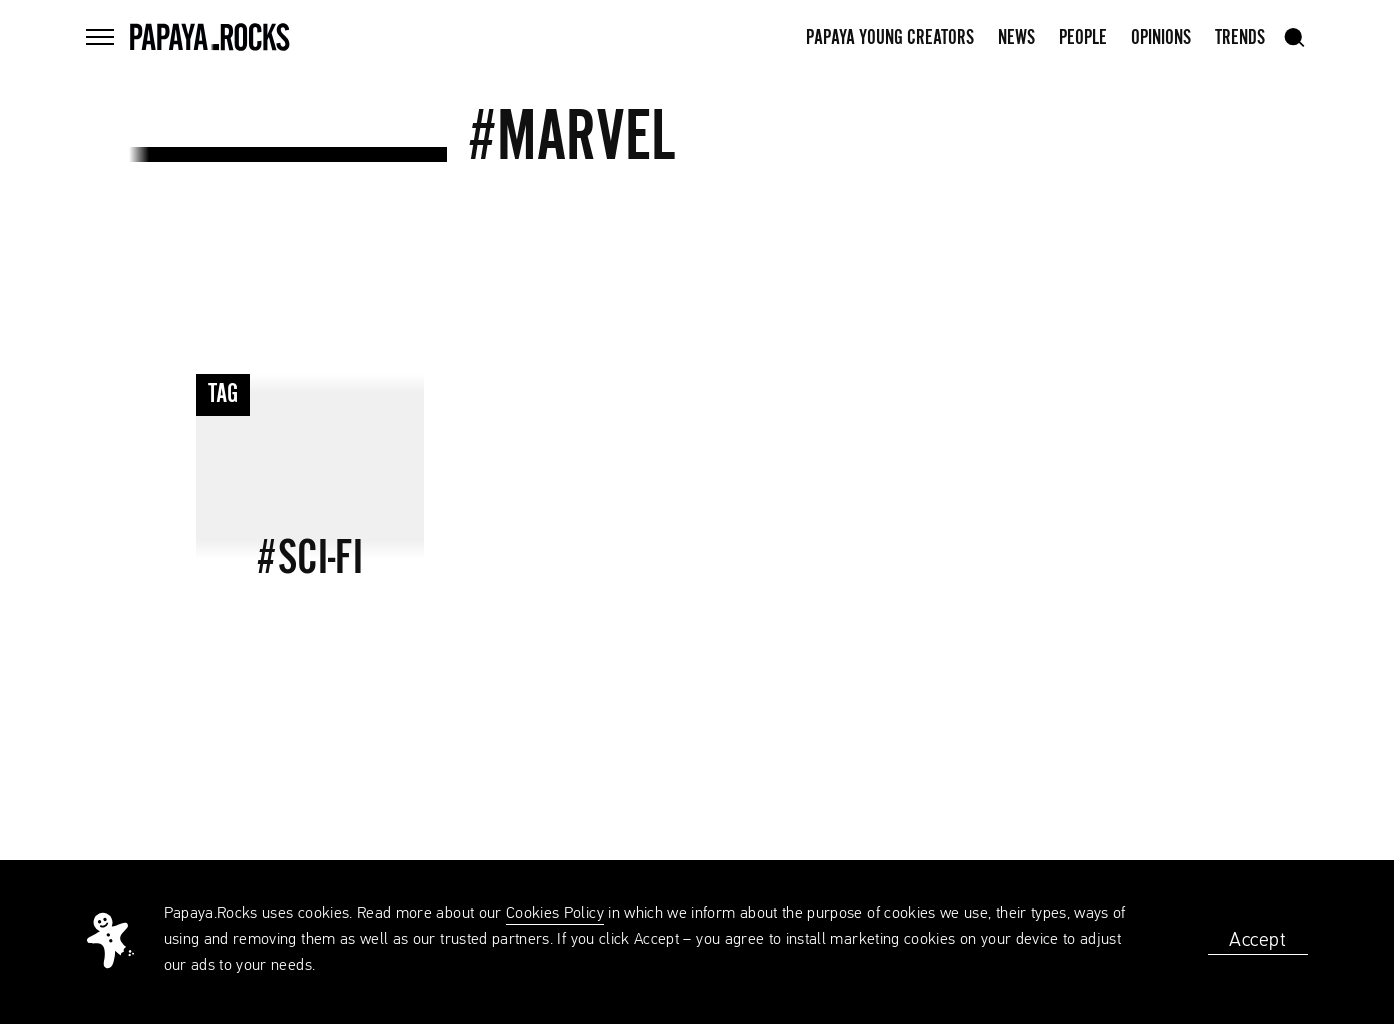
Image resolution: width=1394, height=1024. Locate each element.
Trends (1240, 38)
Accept (1257, 940)
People (1083, 38)
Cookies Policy (555, 914)
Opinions (1161, 38)
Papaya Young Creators (890, 38)
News (1016, 38)
